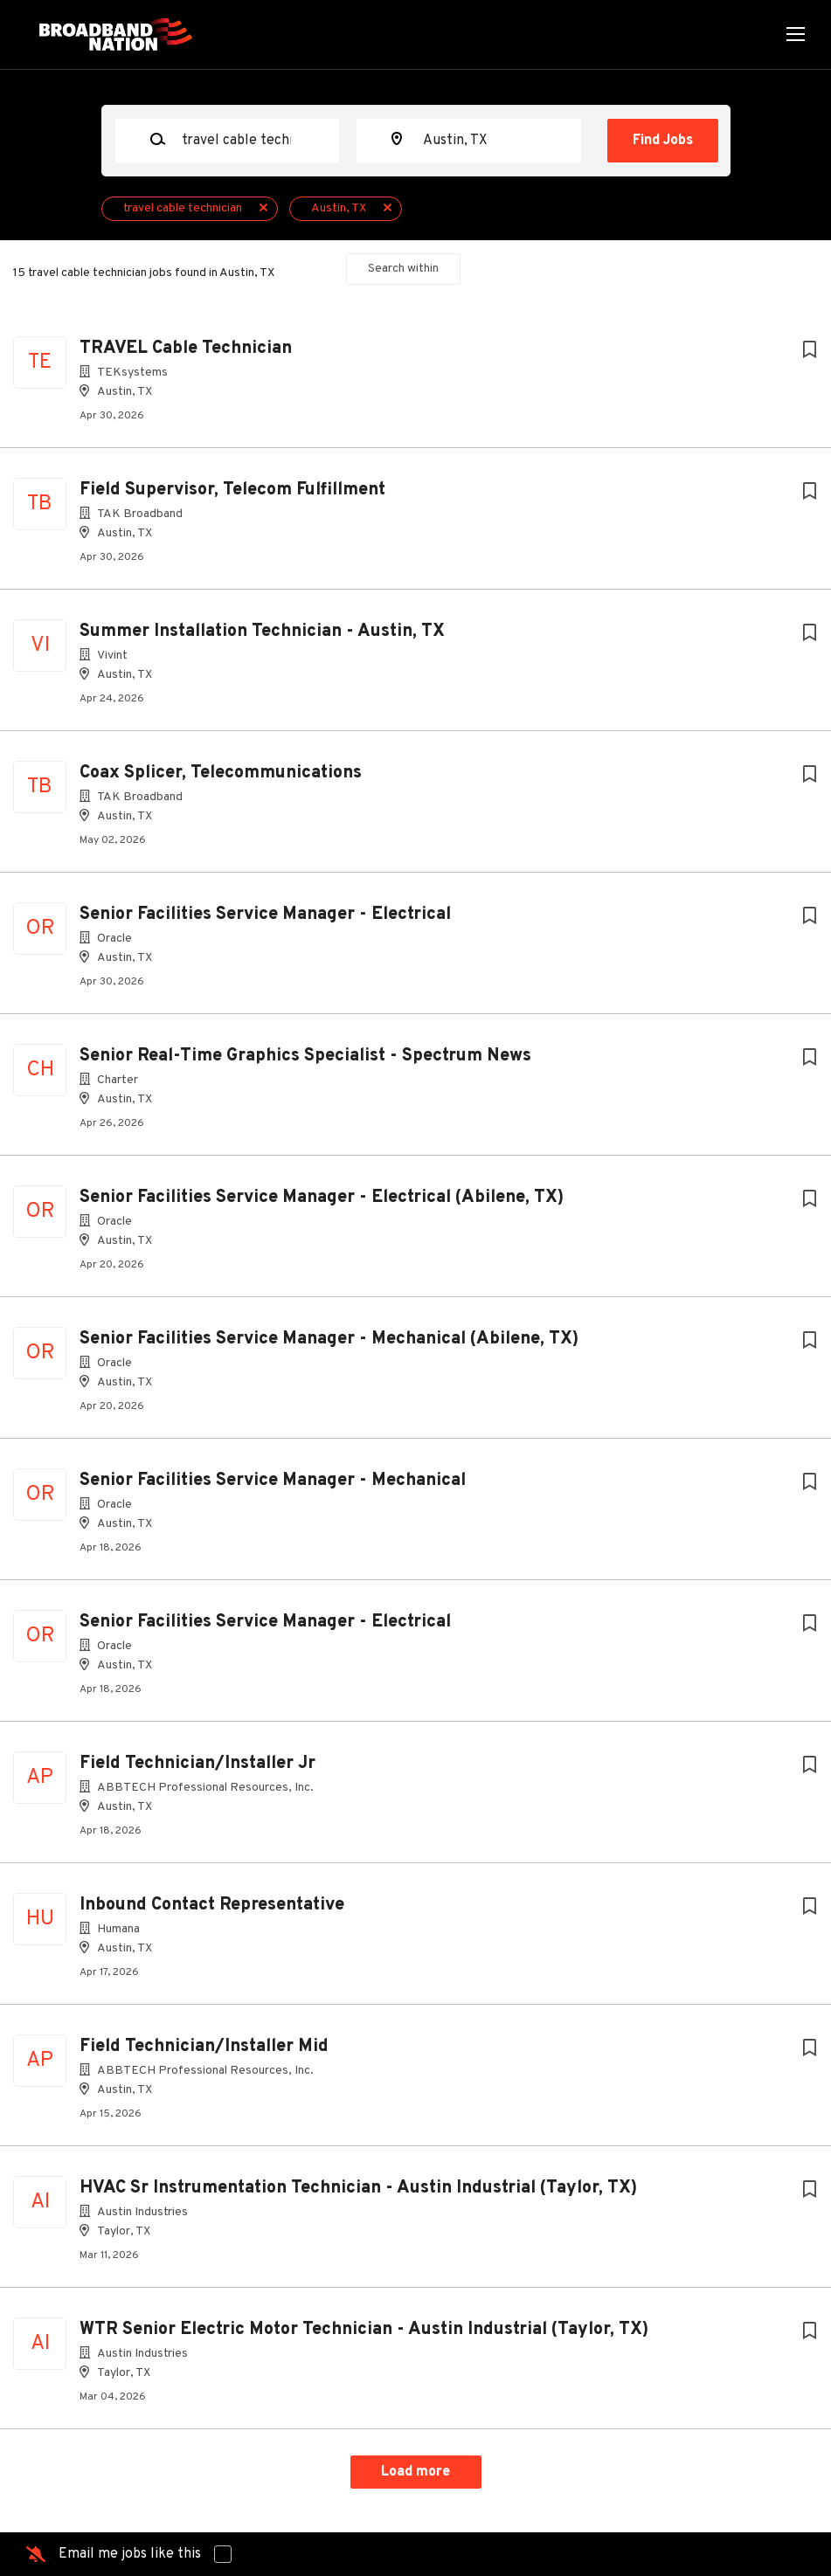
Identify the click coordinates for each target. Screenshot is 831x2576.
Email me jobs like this (130, 2554)
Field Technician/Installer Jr (197, 1763)
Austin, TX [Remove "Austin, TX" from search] (338, 208)
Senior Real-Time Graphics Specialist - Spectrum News (305, 1056)
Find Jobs (663, 140)
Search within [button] (403, 268)
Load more (415, 2472)
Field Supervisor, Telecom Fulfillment (232, 490)
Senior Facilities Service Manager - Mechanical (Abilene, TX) (329, 1339)
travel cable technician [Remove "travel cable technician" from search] (182, 208)
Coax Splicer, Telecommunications (221, 773)
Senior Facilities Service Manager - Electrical (265, 914)
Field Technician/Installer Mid (204, 2046)
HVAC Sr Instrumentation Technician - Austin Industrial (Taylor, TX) (358, 2188)
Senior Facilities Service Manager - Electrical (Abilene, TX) (322, 1197)
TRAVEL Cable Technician (186, 348)
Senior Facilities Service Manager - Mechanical (273, 1480)
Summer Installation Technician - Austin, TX (262, 631)
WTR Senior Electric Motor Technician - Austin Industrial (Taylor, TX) (364, 2329)
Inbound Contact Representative (212, 1905)
